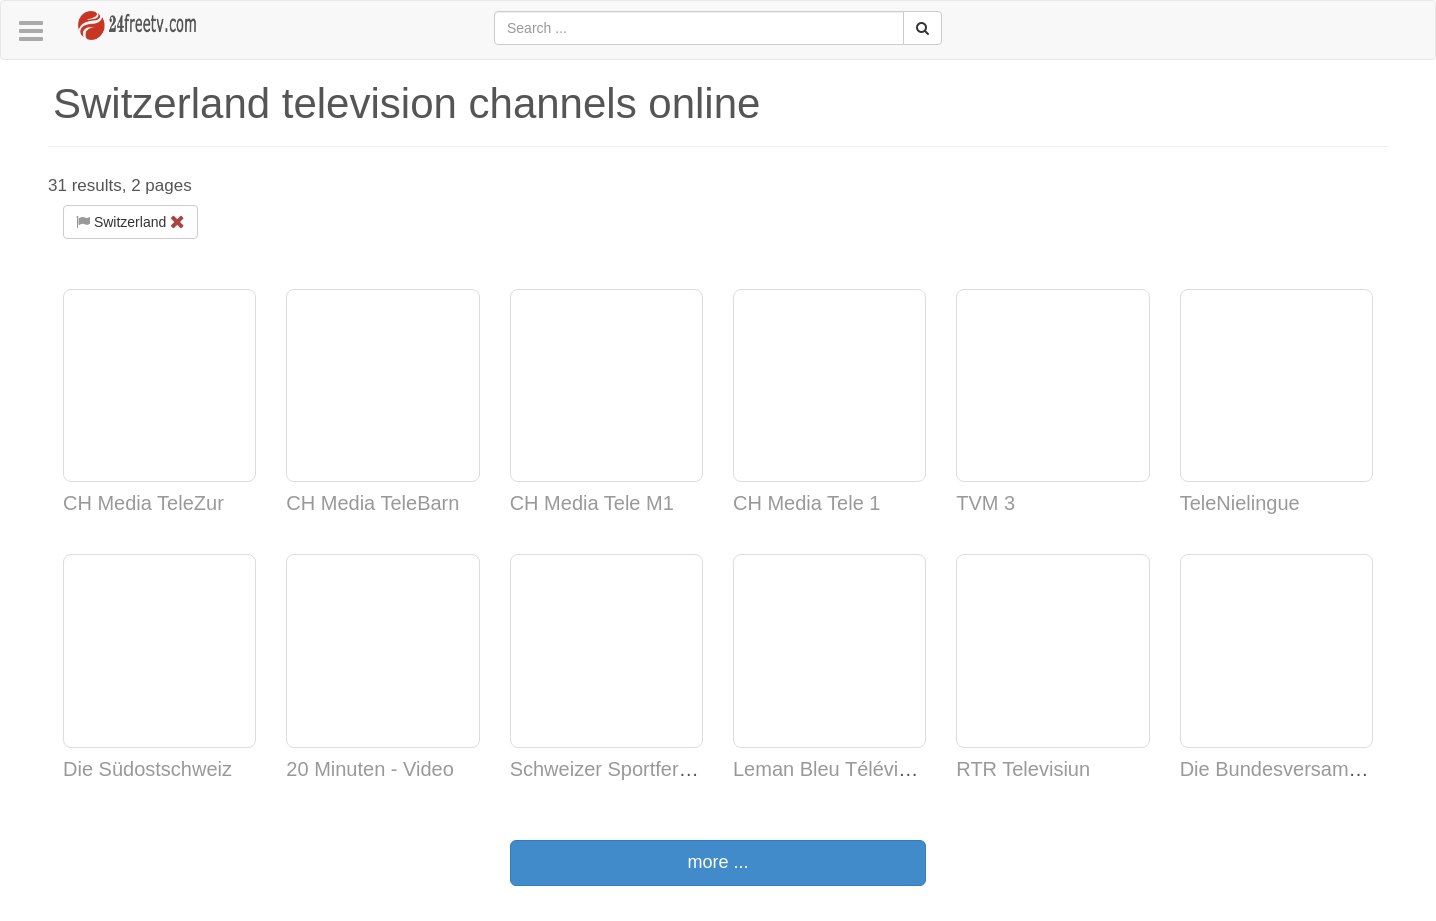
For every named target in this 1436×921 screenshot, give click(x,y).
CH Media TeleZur (143, 503)
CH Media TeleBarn (372, 503)
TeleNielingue (1240, 503)
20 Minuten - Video (370, 769)
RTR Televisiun (1023, 769)
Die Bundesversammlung (1291, 769)
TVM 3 (985, 503)
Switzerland (130, 222)
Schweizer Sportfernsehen (627, 769)
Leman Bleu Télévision (834, 769)
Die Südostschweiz (147, 769)
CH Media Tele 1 (806, 503)
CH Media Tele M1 (592, 503)
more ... (717, 862)
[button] (31, 31)
